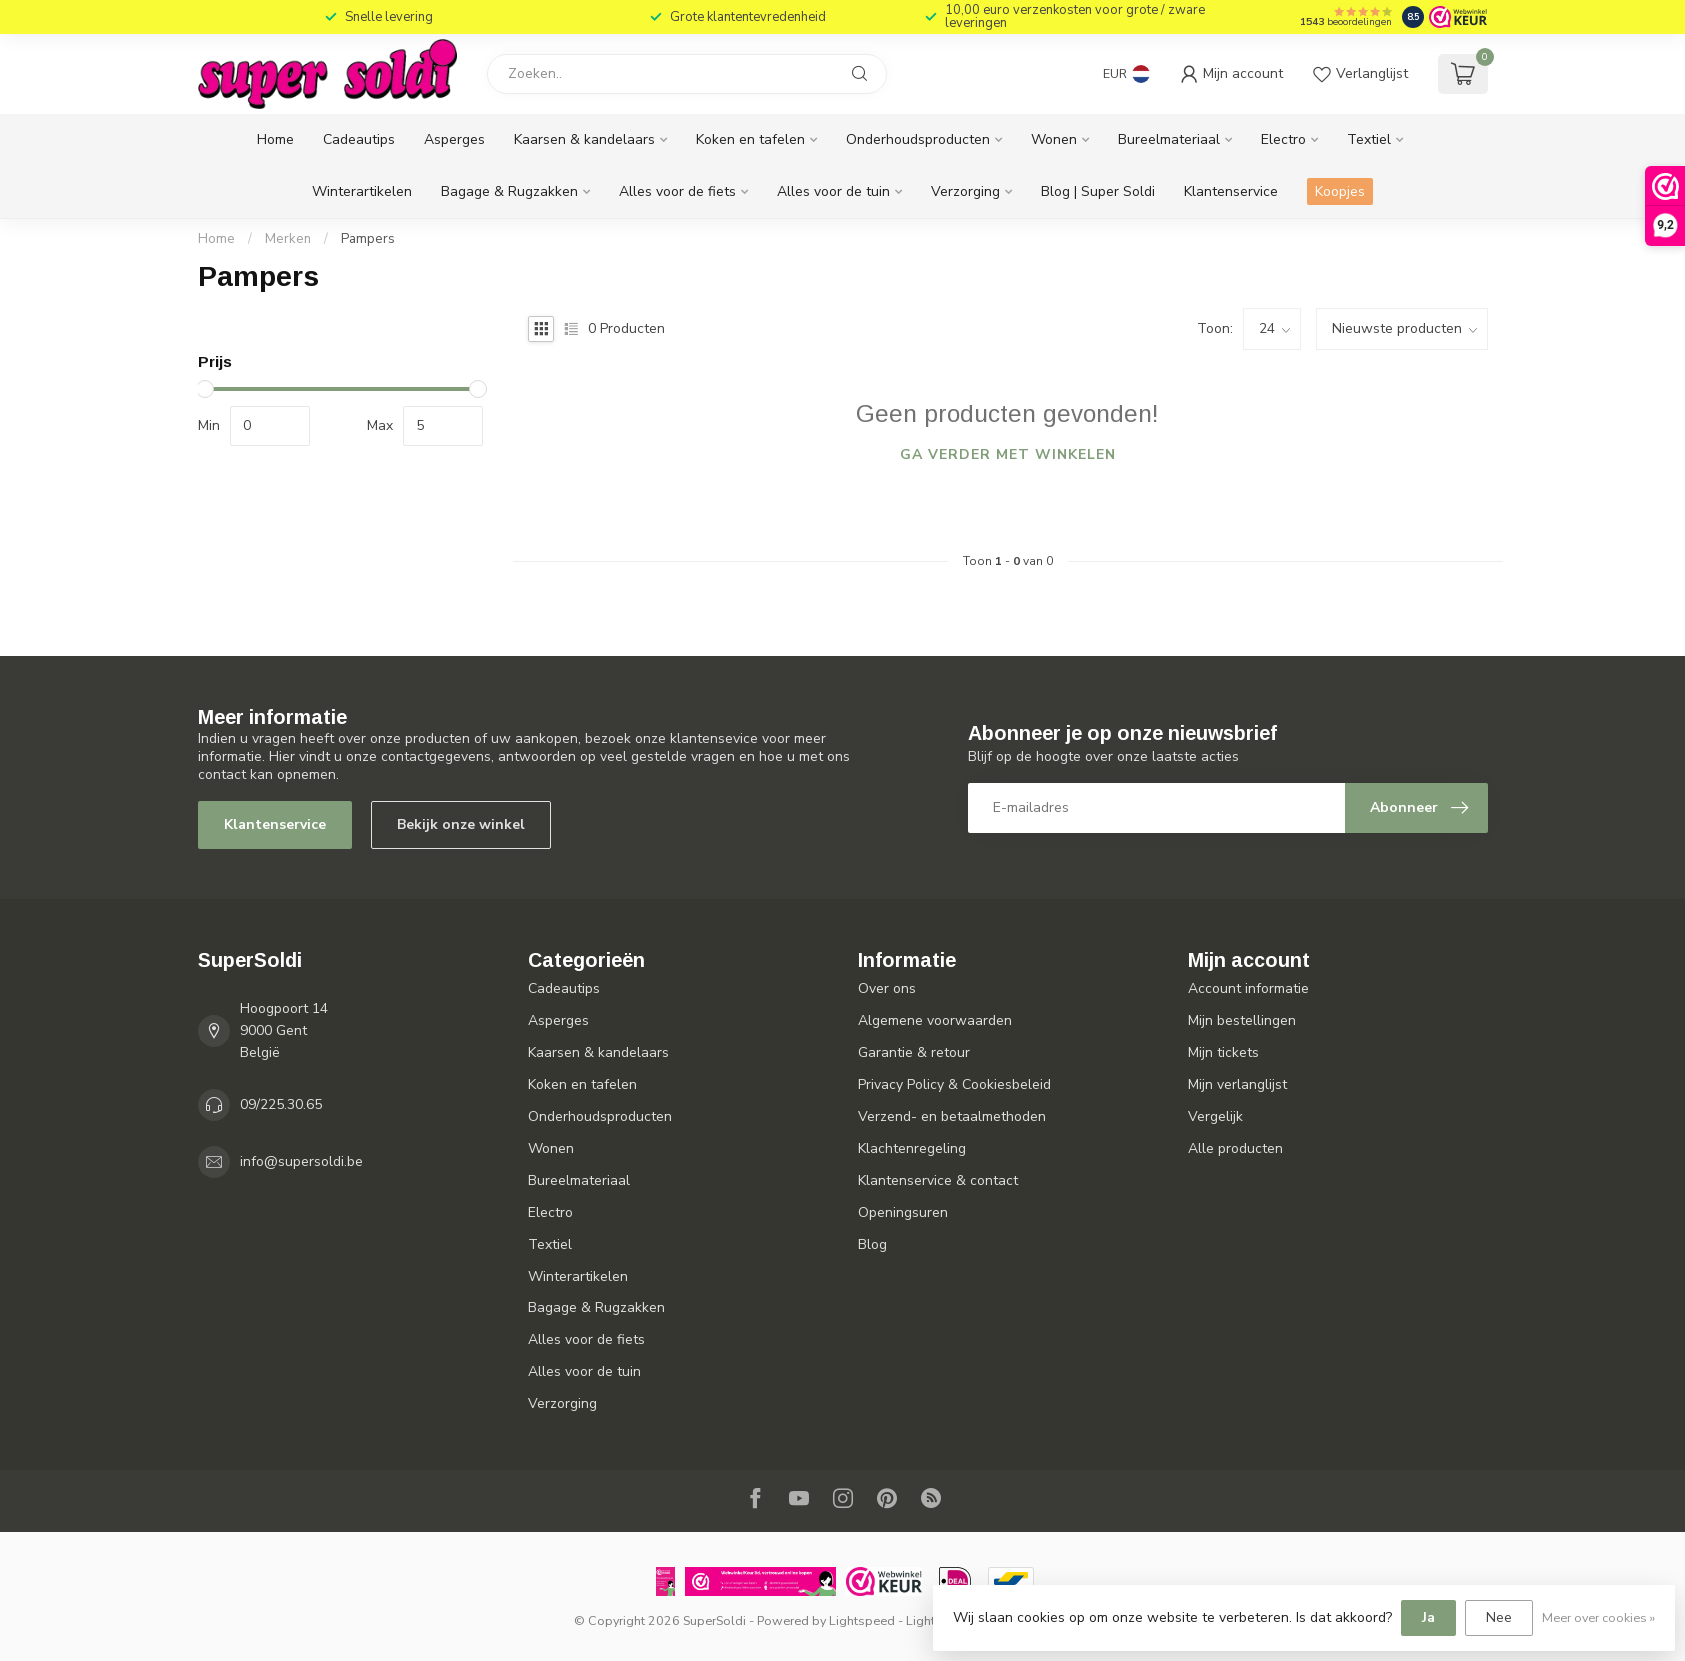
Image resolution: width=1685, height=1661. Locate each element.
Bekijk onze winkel (461, 824)
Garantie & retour (914, 1052)
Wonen (1054, 139)
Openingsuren (903, 1212)
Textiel (1369, 139)
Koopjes (1340, 191)
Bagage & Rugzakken (509, 191)
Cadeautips (359, 139)
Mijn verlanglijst (1237, 1084)
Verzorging (965, 191)
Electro (1283, 139)
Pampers (368, 239)
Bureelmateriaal (1169, 139)
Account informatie (1248, 988)
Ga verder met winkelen (1008, 454)
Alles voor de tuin (833, 191)
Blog (872, 1244)
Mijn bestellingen (1242, 1020)
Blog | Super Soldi (1098, 191)
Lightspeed (862, 1620)
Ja (1428, 1617)
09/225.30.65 (281, 1104)
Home (275, 139)
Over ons (887, 988)
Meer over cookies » (1598, 1617)
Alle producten (1235, 1148)
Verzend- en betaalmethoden (952, 1116)
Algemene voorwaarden (935, 1020)
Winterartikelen (362, 191)
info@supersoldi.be (301, 1161)
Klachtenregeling (912, 1148)
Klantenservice (1231, 191)
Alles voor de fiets (677, 191)
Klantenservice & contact (938, 1180)
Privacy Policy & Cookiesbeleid (954, 1084)
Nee (1499, 1617)
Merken (288, 239)
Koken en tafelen (750, 139)
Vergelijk (1215, 1116)
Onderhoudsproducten (918, 139)
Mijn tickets (1223, 1052)
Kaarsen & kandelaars (584, 139)
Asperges (454, 139)
